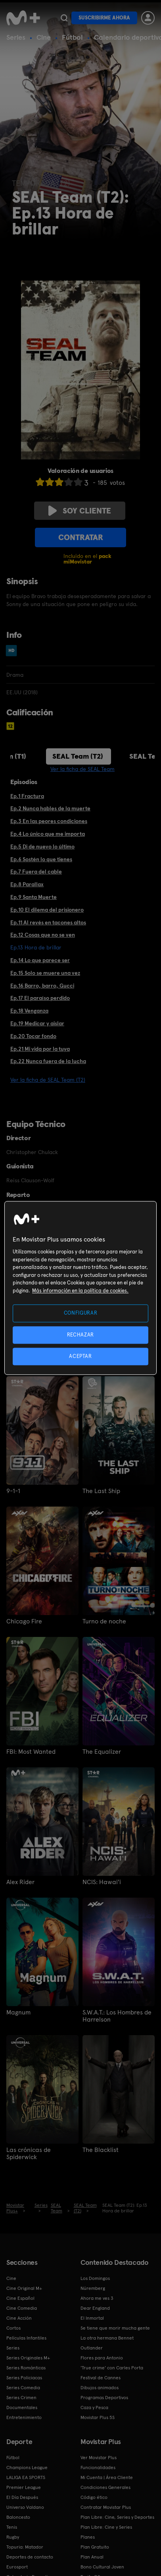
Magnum (18, 2012)
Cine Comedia (21, 2308)
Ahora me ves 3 (96, 2298)
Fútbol (72, 37)
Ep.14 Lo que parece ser (40, 960)
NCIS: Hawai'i (101, 1882)
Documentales (21, 2407)
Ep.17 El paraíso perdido (40, 998)
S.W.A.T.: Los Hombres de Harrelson (116, 2016)
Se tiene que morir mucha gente (115, 2328)
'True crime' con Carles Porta (111, 2368)
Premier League (23, 2487)
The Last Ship (101, 1491)
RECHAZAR (80, 1335)
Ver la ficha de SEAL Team (82, 769)
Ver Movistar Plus (98, 2457)
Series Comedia (23, 2387)
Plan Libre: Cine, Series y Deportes (117, 2517)
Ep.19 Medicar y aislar (37, 1023)
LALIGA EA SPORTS (25, 2477)
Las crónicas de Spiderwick (28, 2153)
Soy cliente (79, 511)
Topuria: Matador (24, 2547)
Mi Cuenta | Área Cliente (106, 2477)
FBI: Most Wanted (31, 1751)
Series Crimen (21, 2397)
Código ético (93, 2497)
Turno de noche (104, 1621)
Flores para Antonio (101, 2358)
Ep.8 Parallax (27, 884)
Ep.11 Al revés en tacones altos (48, 922)
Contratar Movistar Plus (105, 2507)
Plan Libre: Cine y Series (106, 2527)
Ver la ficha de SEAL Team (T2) (47, 1080)
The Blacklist (100, 2150)
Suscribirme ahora (104, 18)
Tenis (11, 2527)
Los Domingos (95, 2278)
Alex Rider (20, 1882)
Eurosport (17, 2567)
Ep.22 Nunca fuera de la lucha (48, 1061)
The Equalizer (101, 1751)
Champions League (27, 2467)
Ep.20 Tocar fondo (33, 1036)
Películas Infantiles (26, 2338)
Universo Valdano (25, 2507)
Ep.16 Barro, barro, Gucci (42, 985)
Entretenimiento (24, 2417)
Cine (43, 37)
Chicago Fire (24, 1621)
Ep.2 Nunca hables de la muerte (50, 808)
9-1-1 (13, 1491)
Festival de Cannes (100, 2377)
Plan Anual (92, 2557)
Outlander (91, 2348)
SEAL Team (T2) (77, 756)
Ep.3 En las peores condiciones (48, 821)
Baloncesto (18, 2517)
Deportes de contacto (29, 2557)
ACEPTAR (80, 1356)
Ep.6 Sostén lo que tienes (41, 859)
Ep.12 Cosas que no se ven (42, 935)
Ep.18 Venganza (29, 1010)
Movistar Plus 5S (97, 2417)
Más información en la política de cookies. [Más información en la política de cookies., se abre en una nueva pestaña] (80, 1291)
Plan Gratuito (94, 2547)
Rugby (12, 2537)
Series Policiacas (24, 2377)
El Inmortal (92, 2318)
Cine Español (20, 2298)
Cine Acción (19, 2318)
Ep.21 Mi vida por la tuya (40, 1049)
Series (15, 37)
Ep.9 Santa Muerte (33, 897)
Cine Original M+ (24, 2288)
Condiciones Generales (105, 2487)
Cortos (13, 2328)
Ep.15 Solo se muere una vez (45, 973)
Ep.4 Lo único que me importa (47, 834)
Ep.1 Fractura (27, 796)
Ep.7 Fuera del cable (36, 871)
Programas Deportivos (104, 2397)
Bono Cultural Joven (102, 2567)
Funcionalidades (97, 2467)
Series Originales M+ (28, 2358)
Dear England (95, 2308)
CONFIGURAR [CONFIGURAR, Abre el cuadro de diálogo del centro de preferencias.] (81, 1313)
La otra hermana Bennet (107, 2338)
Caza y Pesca (94, 2407)
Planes (87, 2537)
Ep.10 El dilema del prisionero (47, 909)
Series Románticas (26, 2368)
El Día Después (22, 2497)
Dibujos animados (99, 2387)
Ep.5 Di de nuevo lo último (42, 846)
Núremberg (92, 2288)
